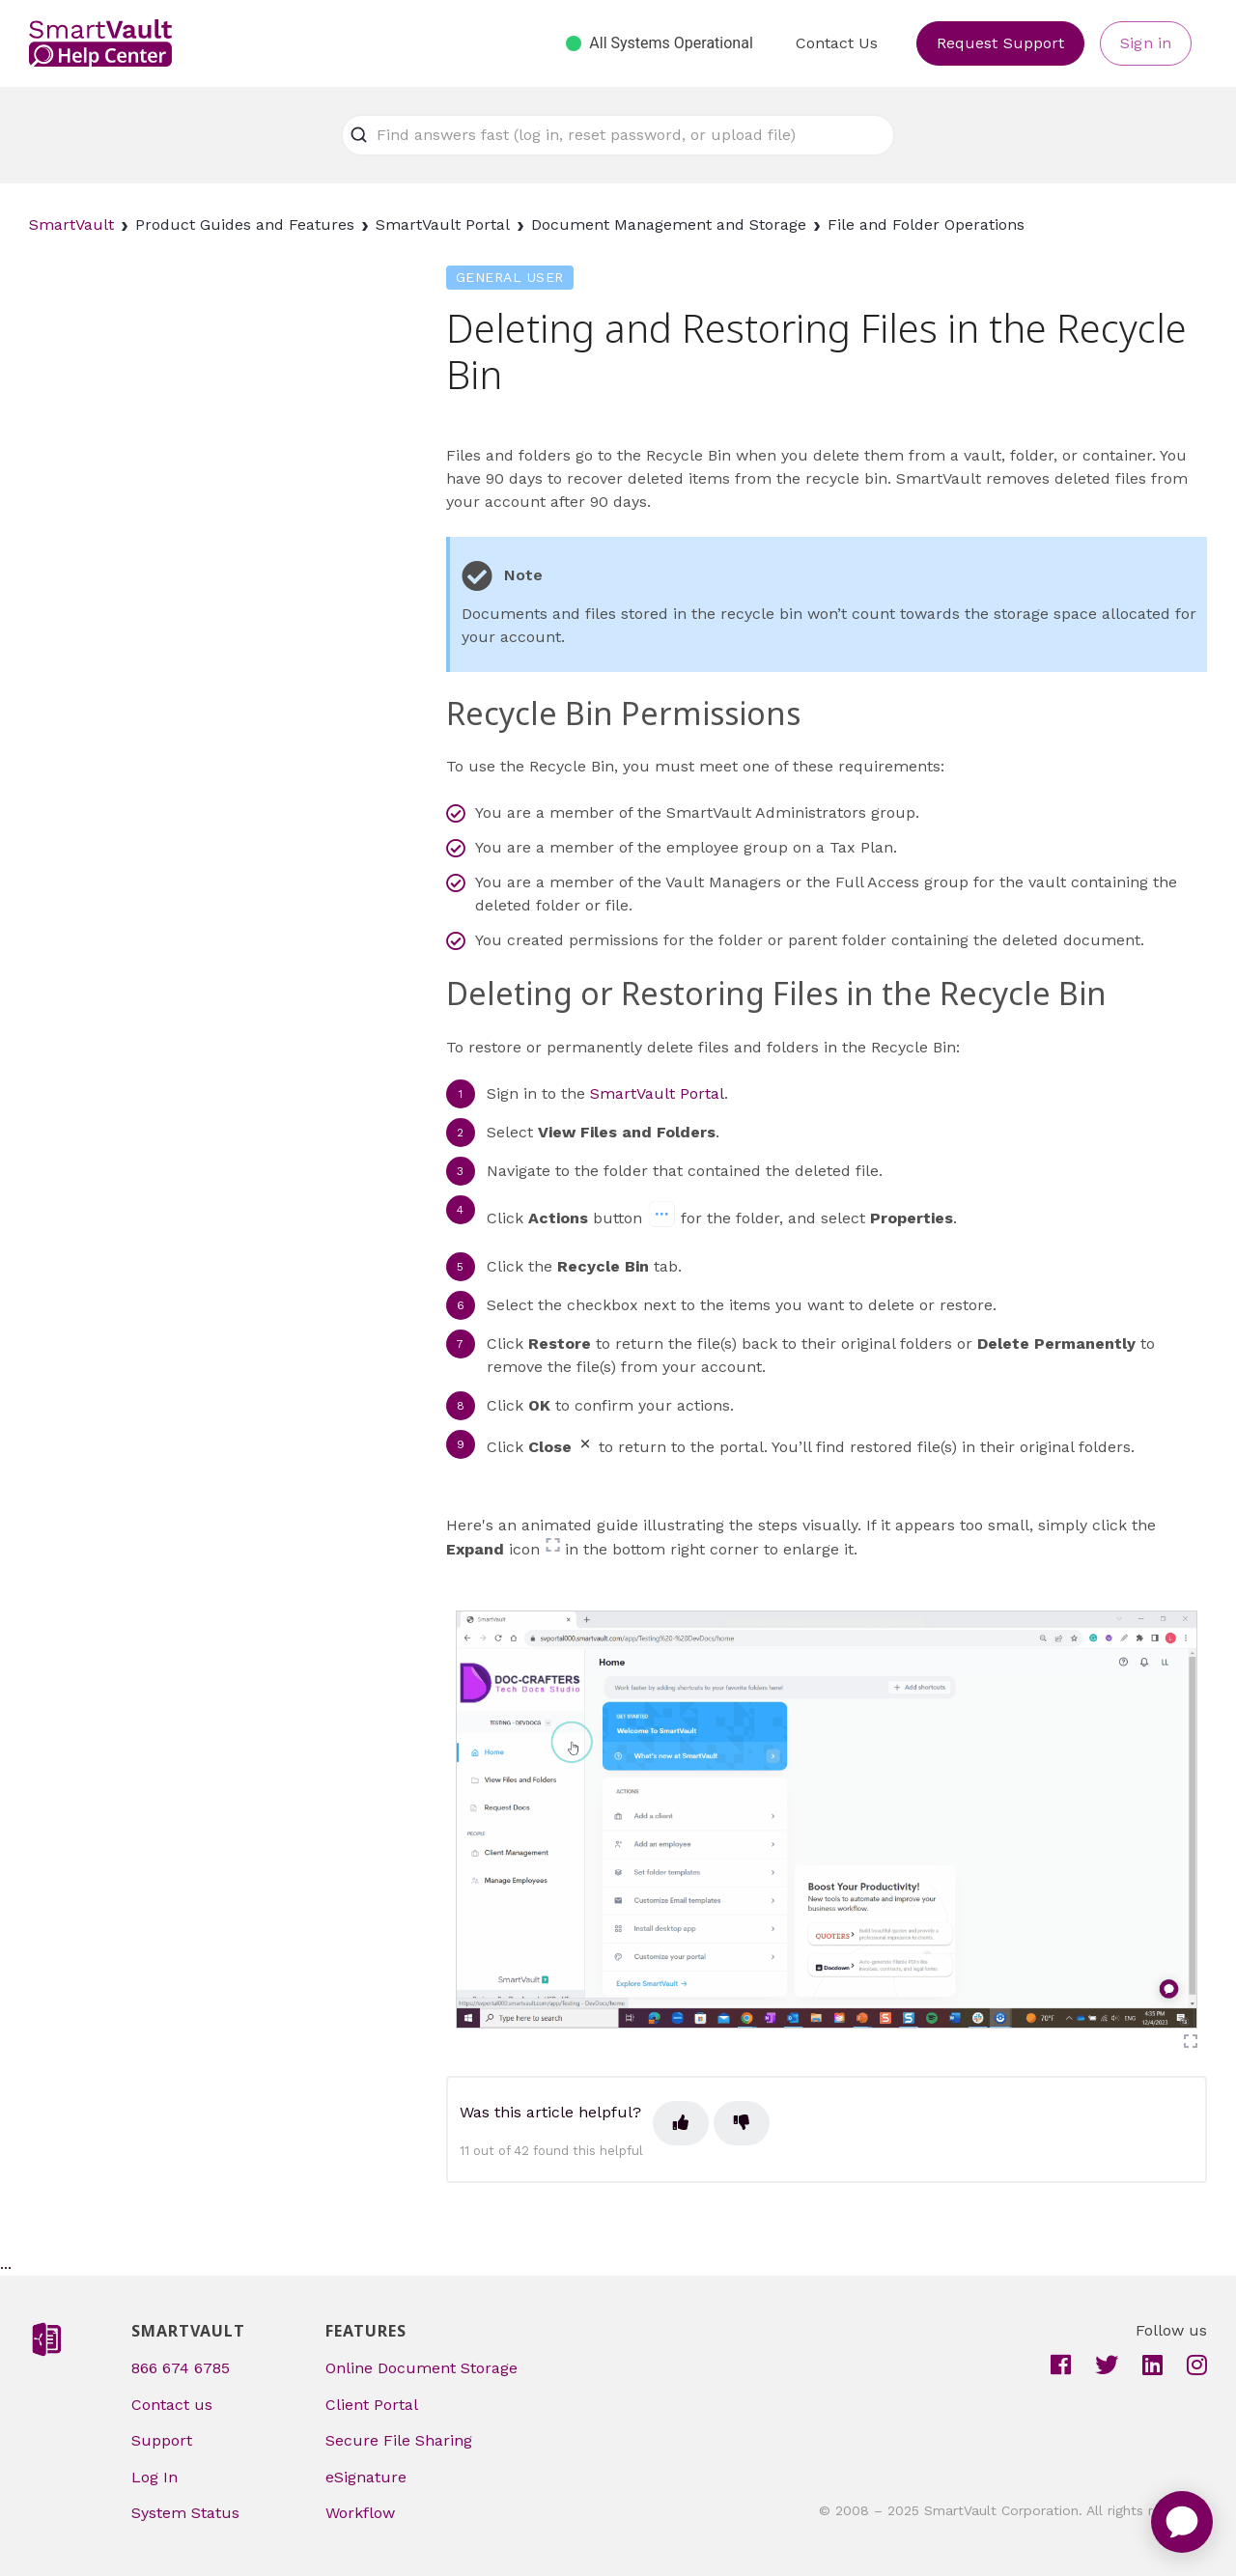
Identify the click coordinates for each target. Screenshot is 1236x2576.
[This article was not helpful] (742, 2123)
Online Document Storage (421, 2368)
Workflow (360, 2513)
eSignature (366, 2477)
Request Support (1001, 43)
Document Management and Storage (668, 224)
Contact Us (837, 43)
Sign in (1145, 43)
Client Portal (371, 2404)
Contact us (171, 2404)
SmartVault (71, 224)
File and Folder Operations (926, 224)
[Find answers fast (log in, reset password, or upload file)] (618, 135)
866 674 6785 (180, 2368)
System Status (185, 2513)
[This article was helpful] (681, 2123)
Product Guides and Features (244, 224)
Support (161, 2440)
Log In (154, 2477)
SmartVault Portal (443, 224)
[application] (1182, 2522)
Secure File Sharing (398, 2440)
